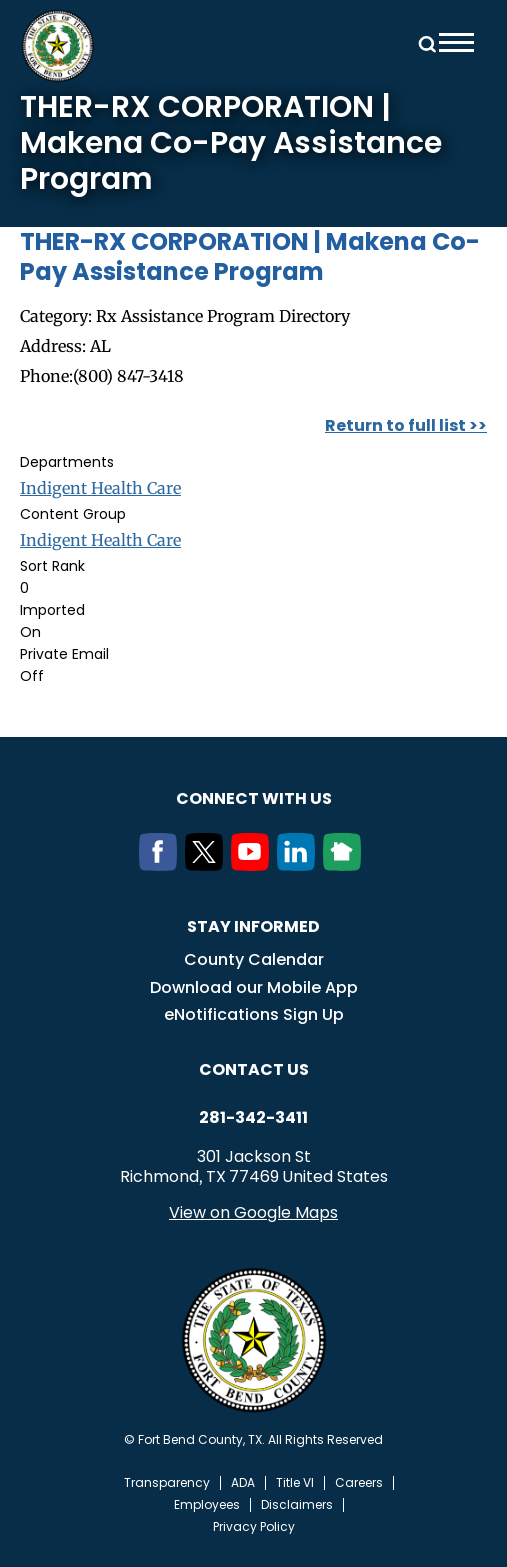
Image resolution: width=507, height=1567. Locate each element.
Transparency (167, 1483)
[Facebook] (162, 865)
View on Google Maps (253, 1212)
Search (424, 42)
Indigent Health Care (100, 488)
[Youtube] (254, 865)
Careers (359, 1483)
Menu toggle (456, 42)
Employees (207, 1505)
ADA (243, 1483)
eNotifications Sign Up (254, 1014)
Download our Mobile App (254, 987)
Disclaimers (297, 1505)
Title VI (295, 1483)
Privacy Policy (254, 1527)
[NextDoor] (346, 865)
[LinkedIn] (300, 865)
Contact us (254, 1069)
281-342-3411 (253, 1118)
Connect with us (254, 798)
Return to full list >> (406, 425)
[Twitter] (208, 865)
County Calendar (254, 959)
